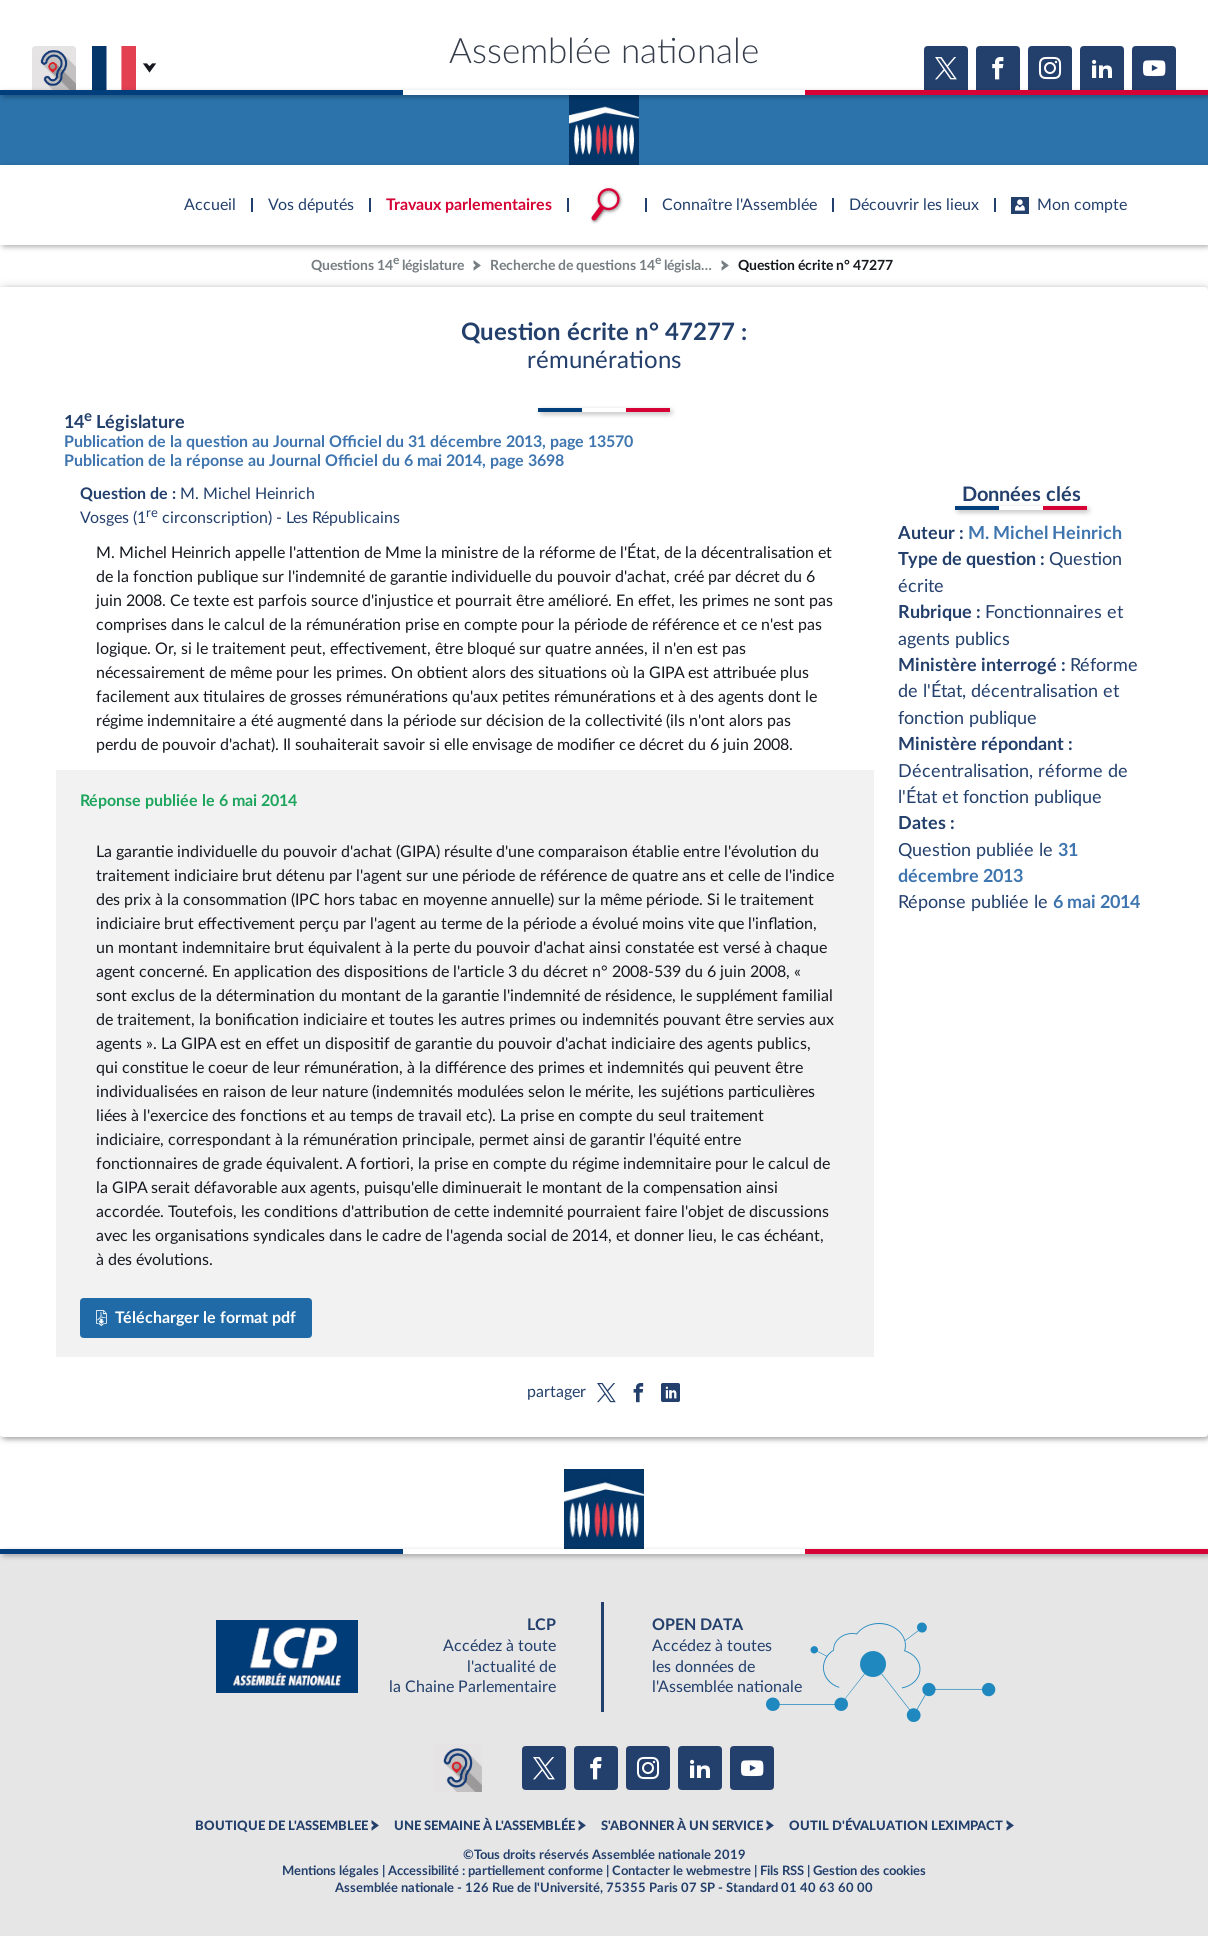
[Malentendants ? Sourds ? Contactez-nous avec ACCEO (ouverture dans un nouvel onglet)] (458, 1768)
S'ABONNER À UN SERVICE (682, 1826)
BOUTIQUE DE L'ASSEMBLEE (281, 1826)
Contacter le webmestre (681, 1871)
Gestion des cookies (869, 1871)
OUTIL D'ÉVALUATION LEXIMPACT (896, 1826)
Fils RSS (782, 1871)
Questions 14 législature (387, 263)
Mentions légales (330, 1871)
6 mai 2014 (1096, 902)
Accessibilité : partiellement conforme (495, 1871)
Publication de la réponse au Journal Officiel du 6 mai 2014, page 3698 (314, 461)
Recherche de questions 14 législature (603, 263)
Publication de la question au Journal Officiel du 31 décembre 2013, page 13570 (348, 442)
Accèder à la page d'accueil (604, 123)
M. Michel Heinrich (1045, 533)
